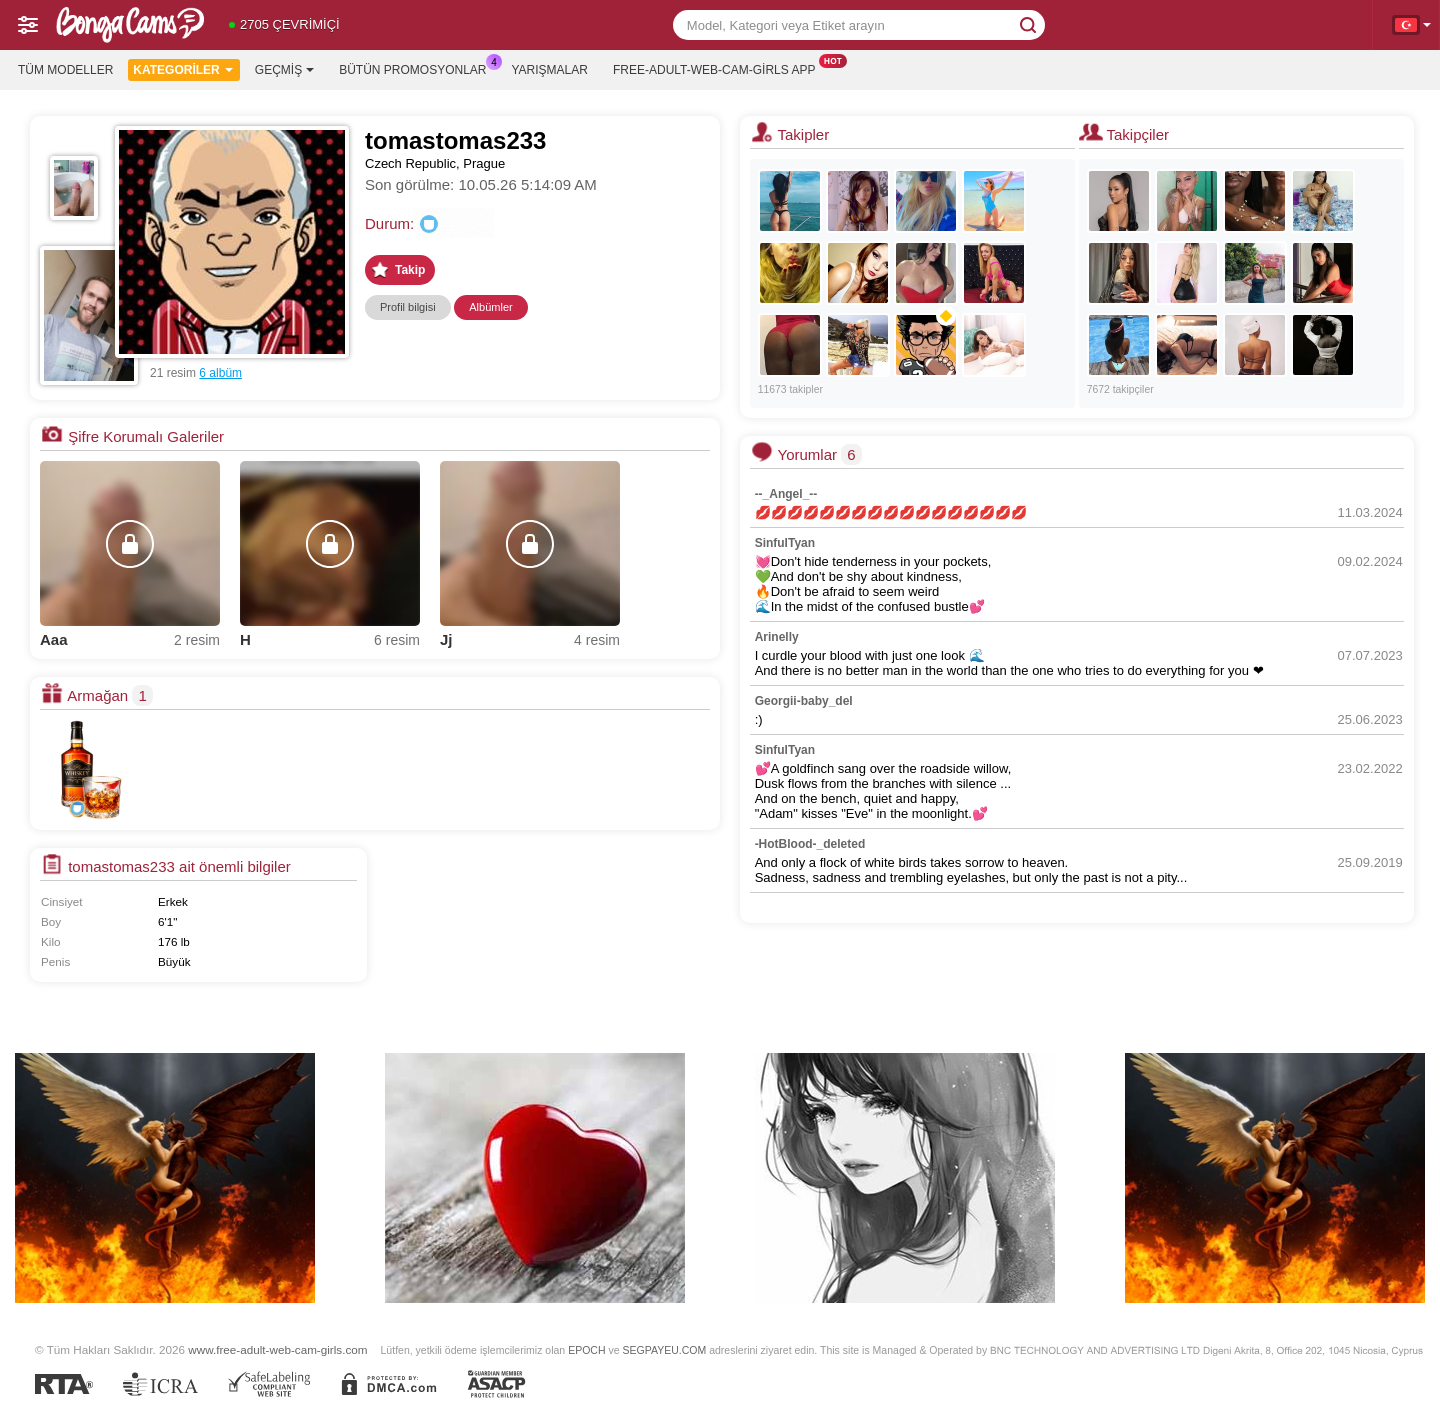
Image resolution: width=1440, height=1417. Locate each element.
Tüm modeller (65, 70)
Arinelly (777, 637)
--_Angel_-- (786, 494)
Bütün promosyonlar (417, 68)
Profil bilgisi (408, 307)
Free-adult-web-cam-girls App (719, 68)
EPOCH (586, 1350)
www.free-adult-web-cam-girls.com (277, 1349)
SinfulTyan (785, 543)
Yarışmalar (550, 70)
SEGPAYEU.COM (664, 1350)
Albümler (490, 307)
